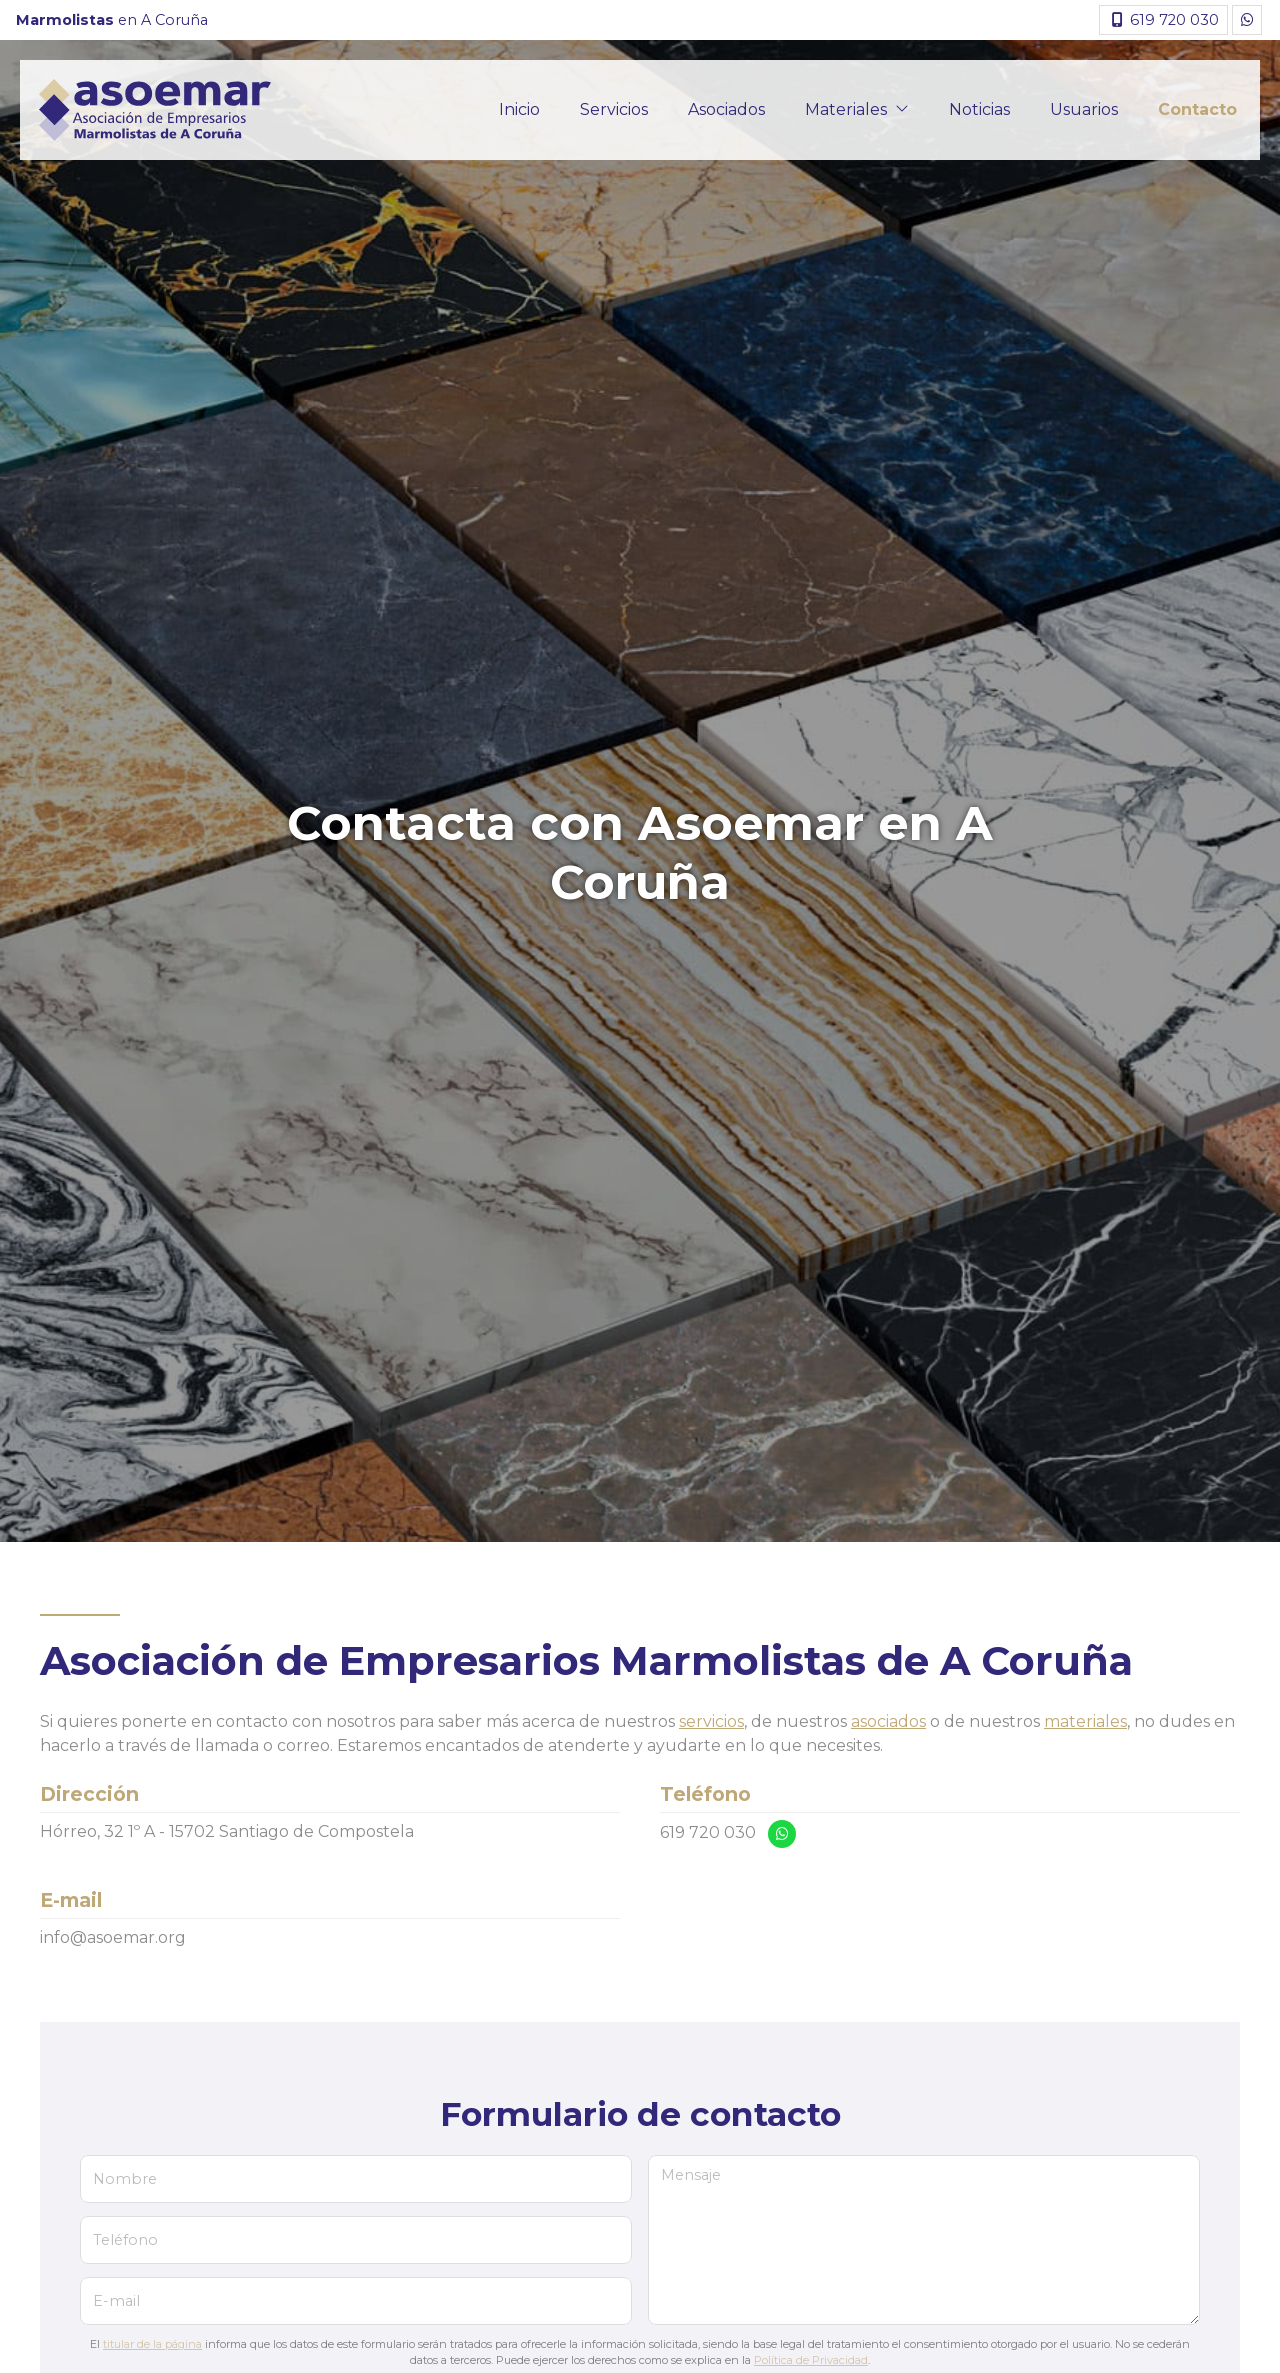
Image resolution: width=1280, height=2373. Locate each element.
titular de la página (152, 2344)
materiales (1085, 1721)
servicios (711, 1721)
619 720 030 (708, 1832)
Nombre (125, 2179)
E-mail (116, 2301)
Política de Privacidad (811, 2360)
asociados (888, 1721)
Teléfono (125, 2240)
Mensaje (691, 2175)
